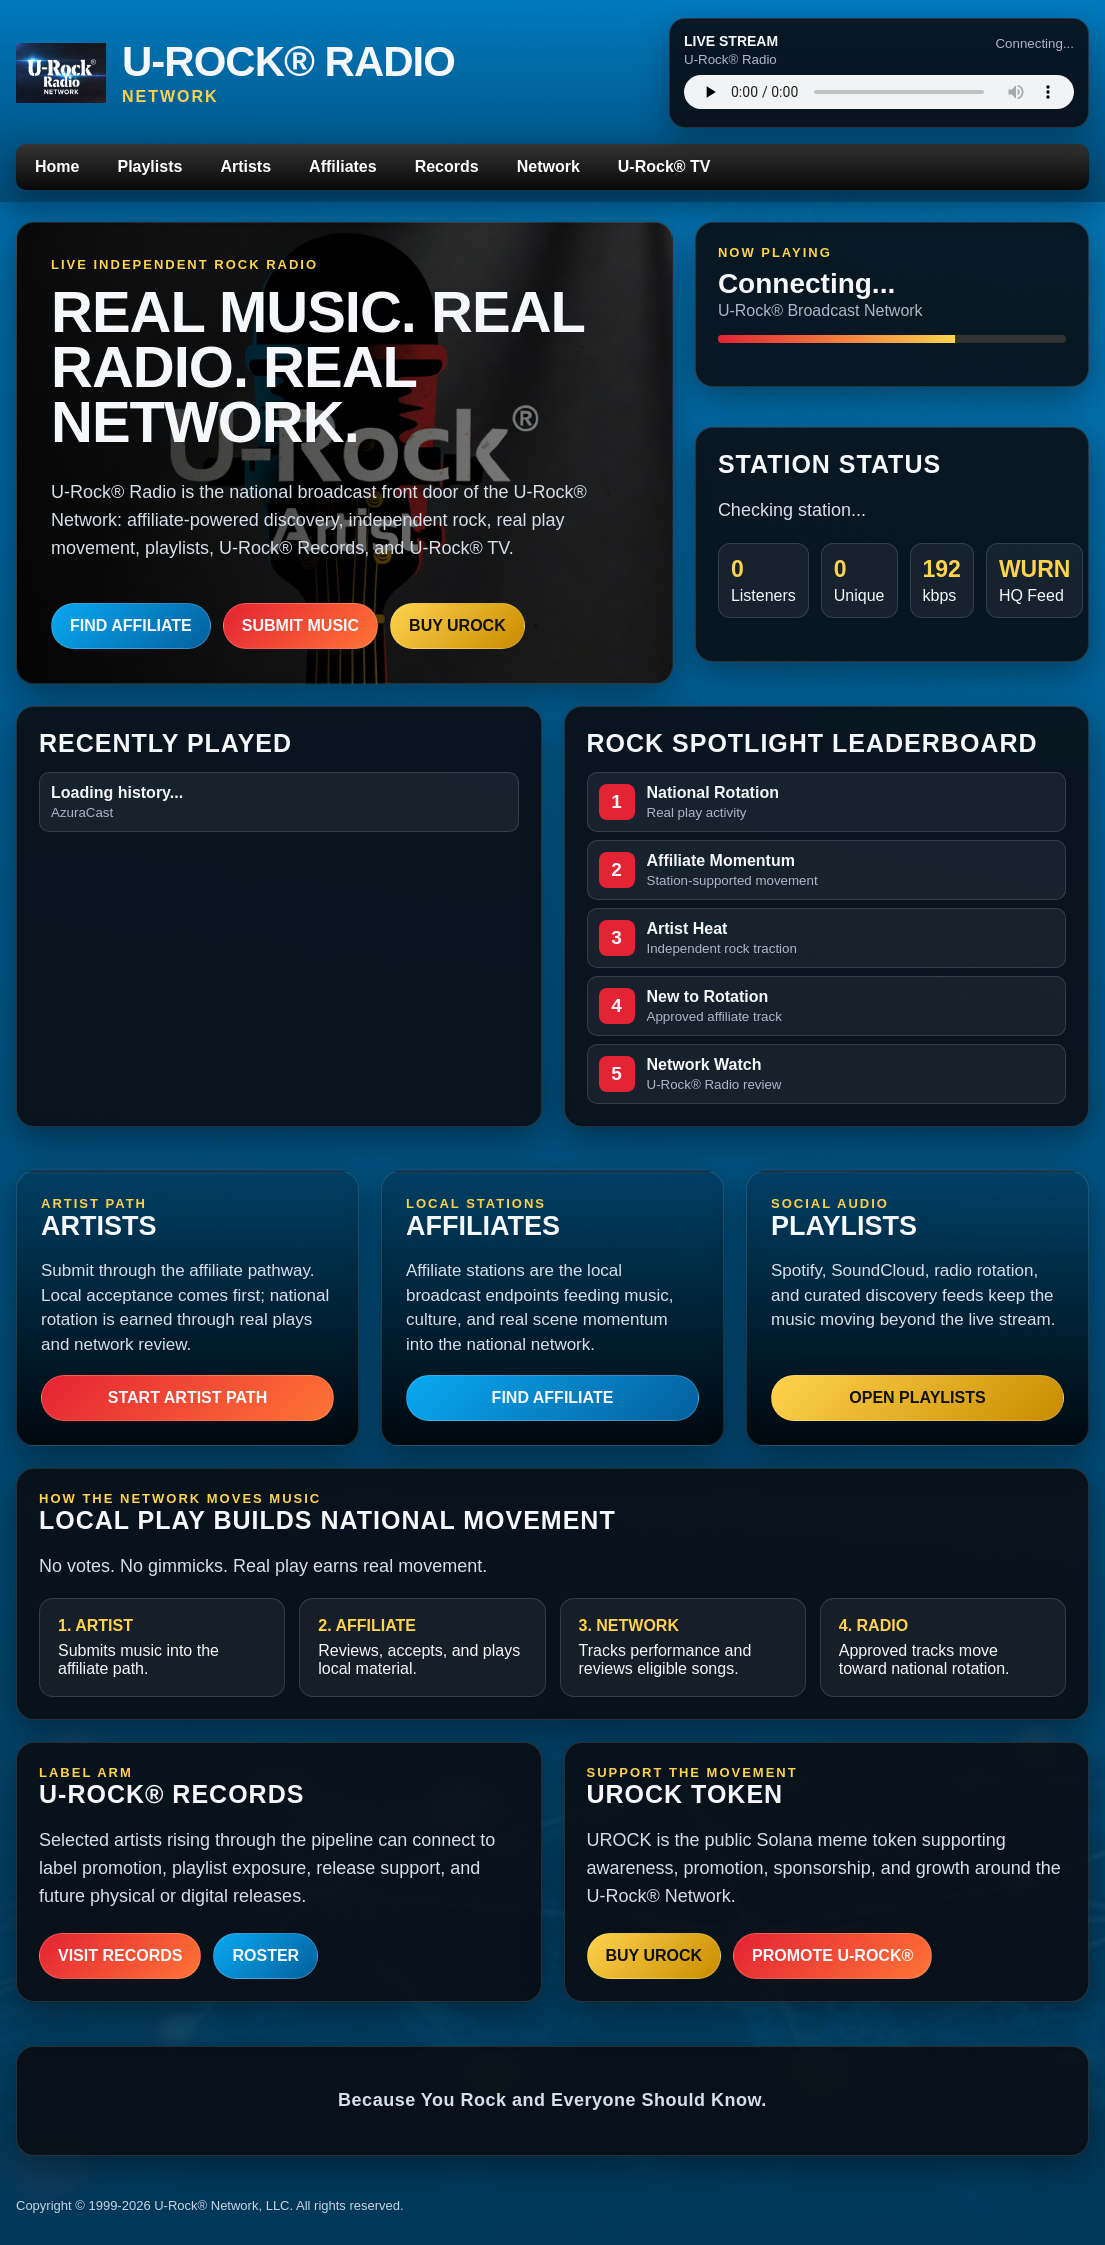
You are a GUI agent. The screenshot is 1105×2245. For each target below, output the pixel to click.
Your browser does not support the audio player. (879, 92)
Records (447, 166)
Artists (245, 166)
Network (548, 166)
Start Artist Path (187, 1397)
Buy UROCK (457, 625)
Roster (265, 1955)
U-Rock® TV (664, 166)
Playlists (149, 166)
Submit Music (300, 625)
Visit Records (120, 1955)
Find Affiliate (131, 625)
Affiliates (343, 166)
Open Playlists (917, 1397)
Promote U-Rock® (832, 1955)
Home (57, 166)
